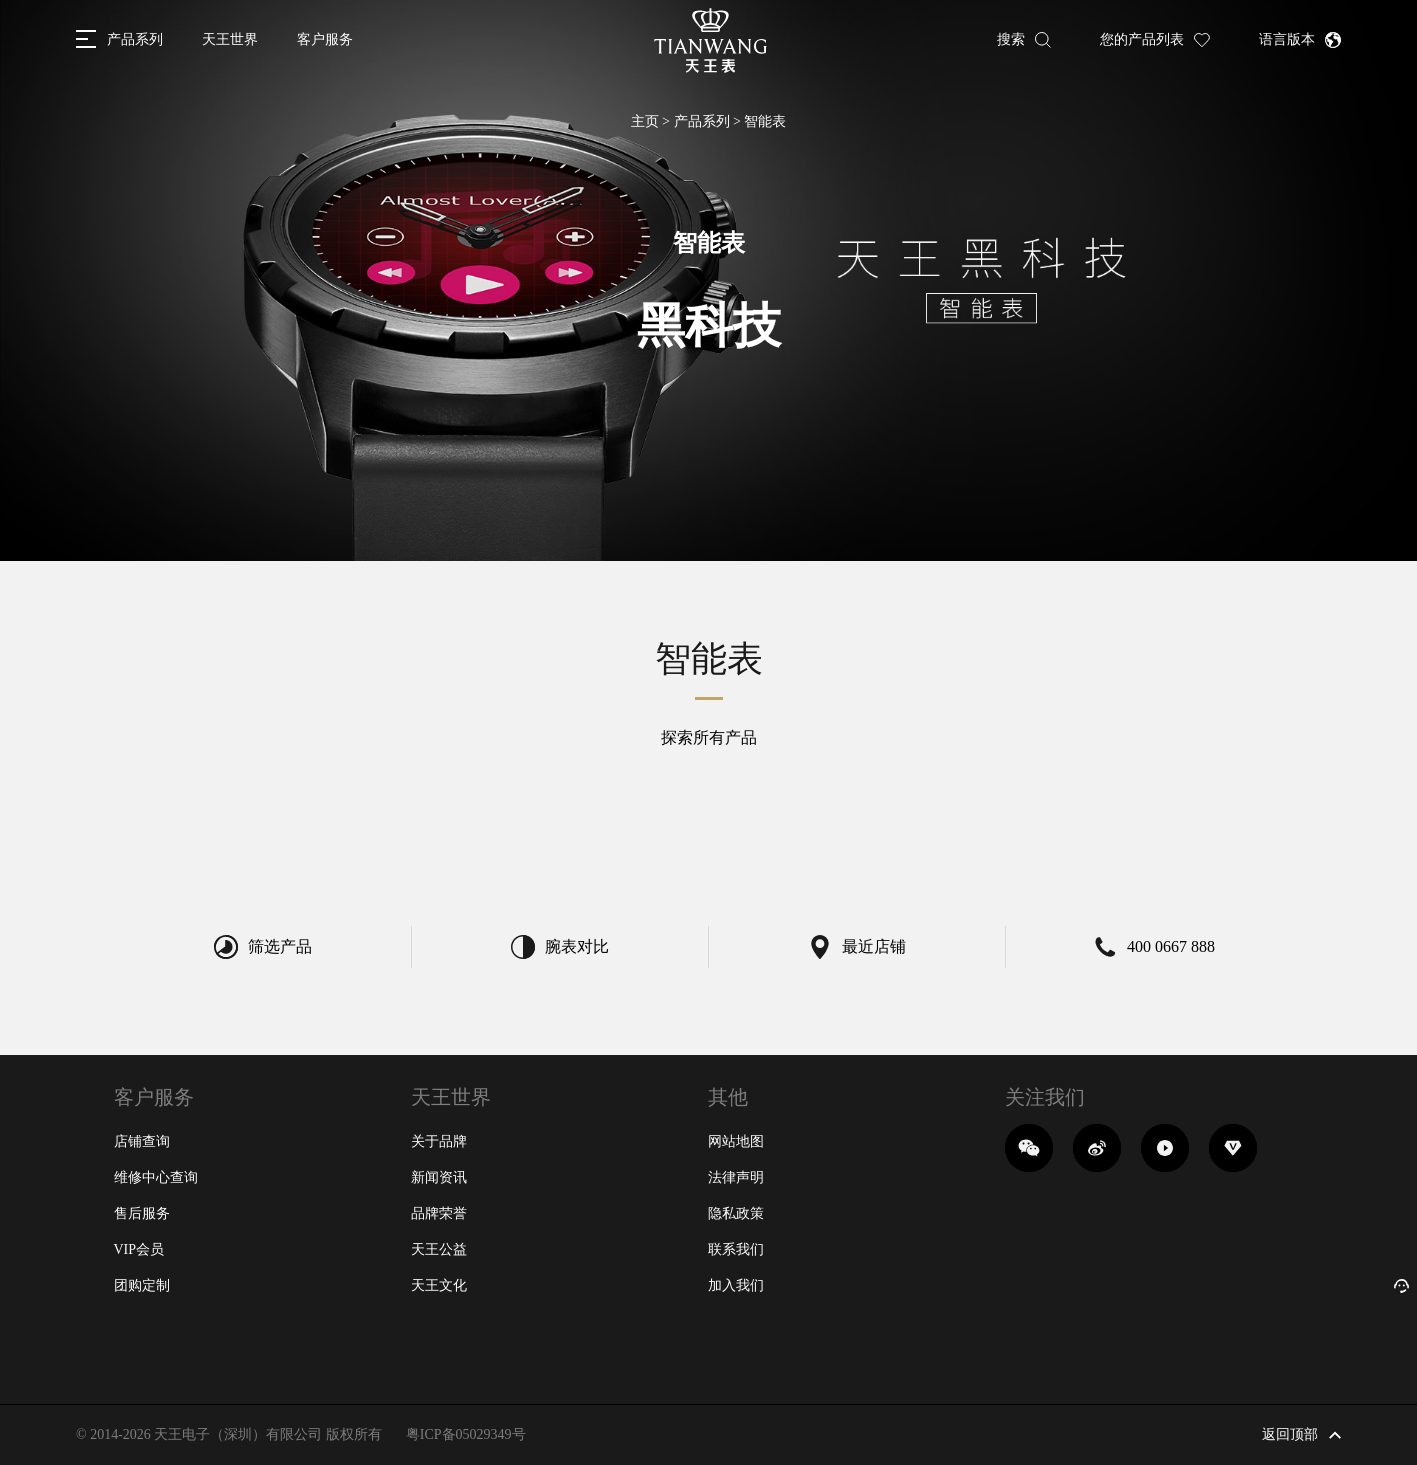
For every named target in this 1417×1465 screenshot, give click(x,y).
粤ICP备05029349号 (466, 1434)
